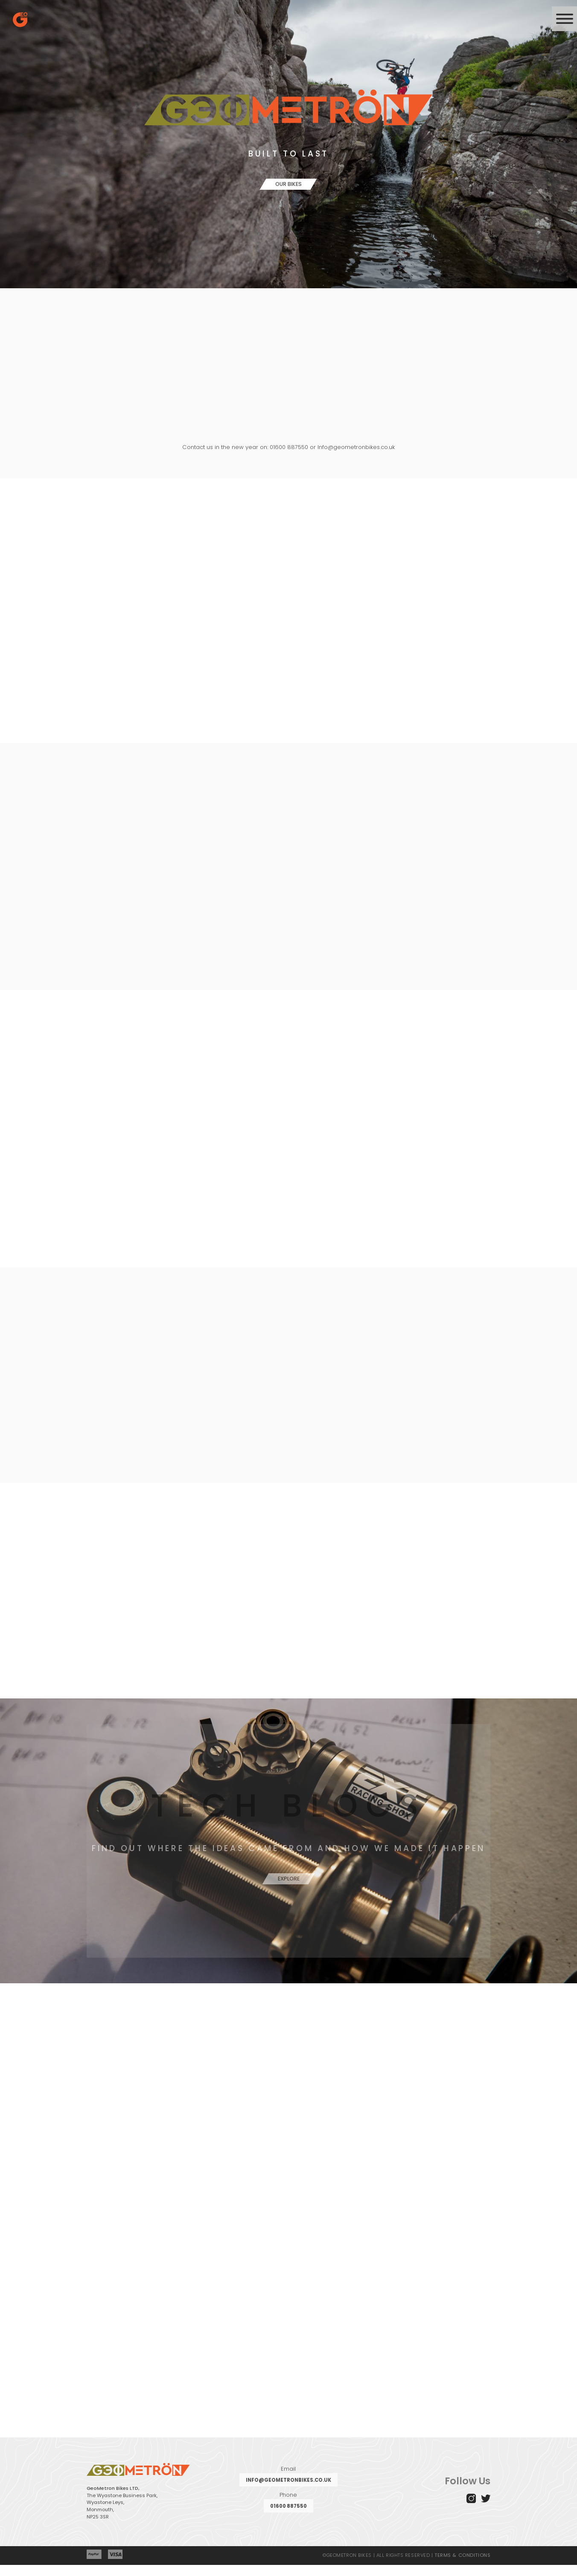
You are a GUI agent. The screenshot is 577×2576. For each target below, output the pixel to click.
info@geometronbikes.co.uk (288, 2490)
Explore (288, 1886)
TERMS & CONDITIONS (462, 2565)
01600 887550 (288, 2516)
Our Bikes (288, 184)
